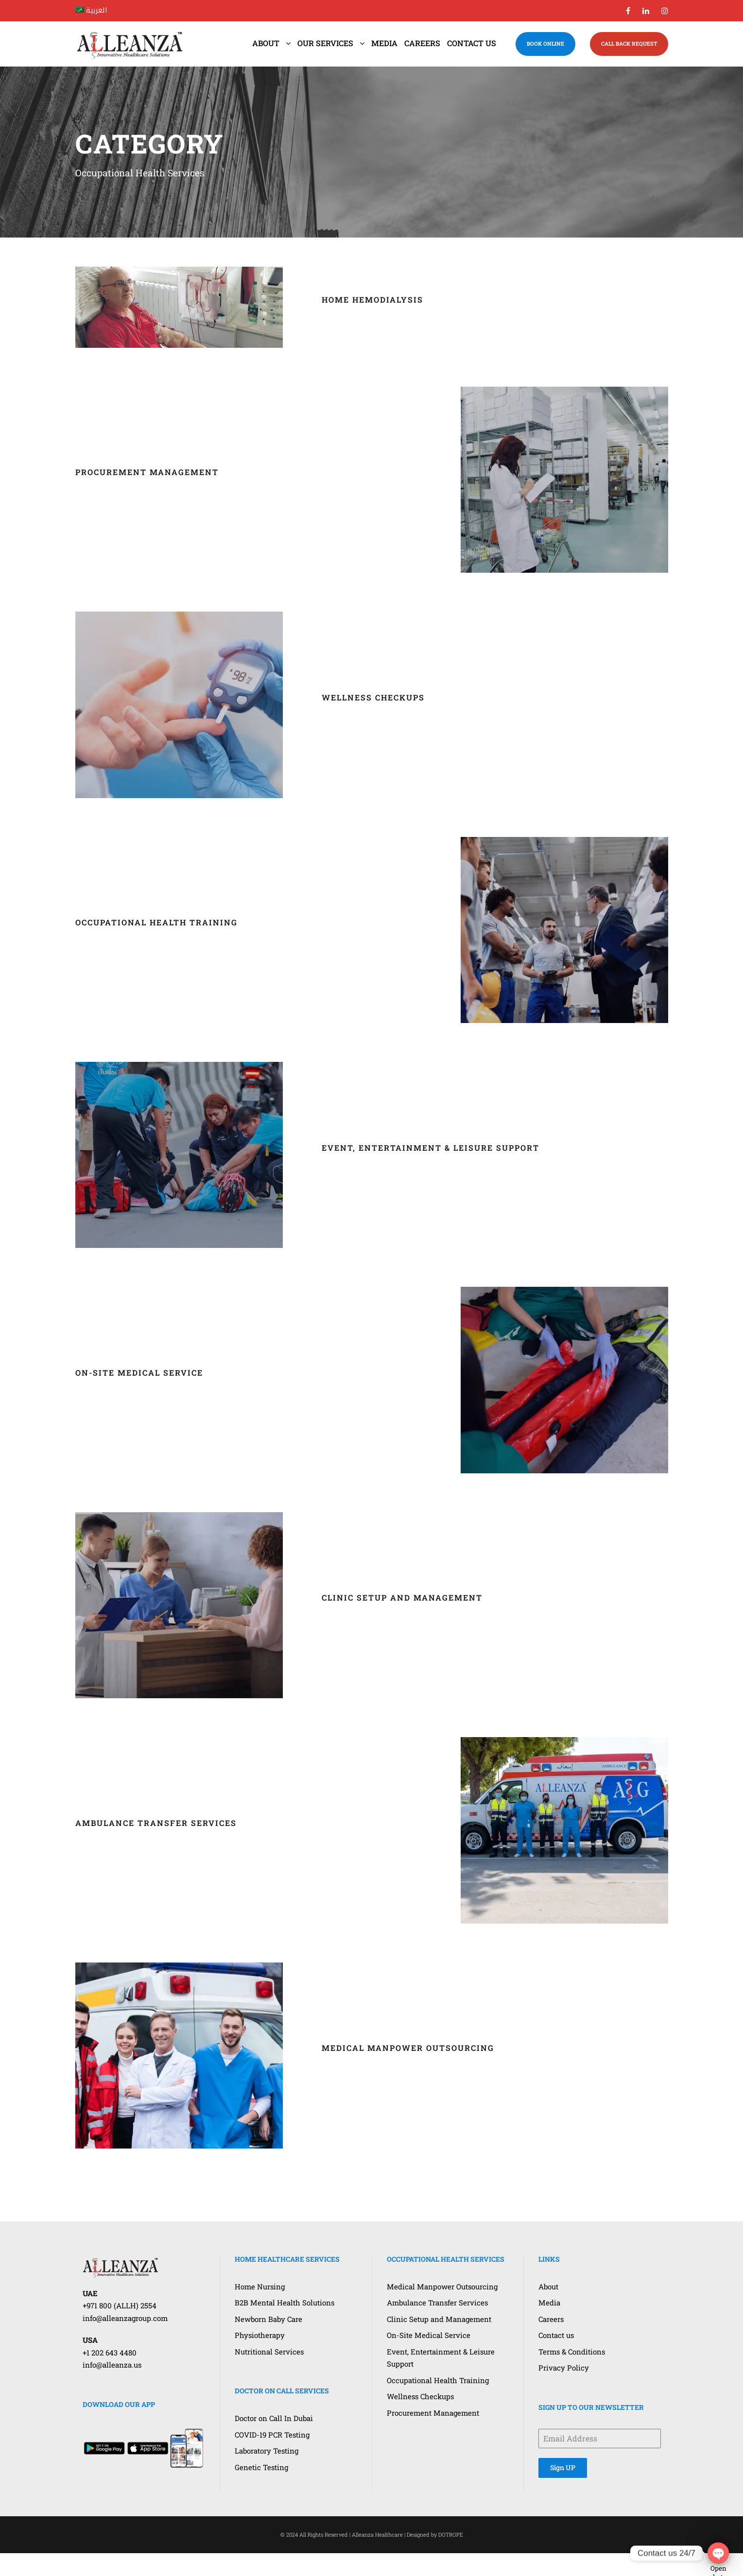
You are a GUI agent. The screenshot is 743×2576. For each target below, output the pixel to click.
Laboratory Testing (266, 2451)
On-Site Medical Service (139, 1372)
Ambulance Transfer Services (156, 1823)
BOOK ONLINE (545, 43)
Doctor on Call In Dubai (274, 2418)
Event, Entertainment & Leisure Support (430, 1148)
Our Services (325, 43)
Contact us (471, 43)
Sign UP (562, 2467)
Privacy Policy (563, 2367)
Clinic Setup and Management (402, 1597)
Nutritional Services (269, 2351)
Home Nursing (260, 2286)
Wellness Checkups (373, 697)
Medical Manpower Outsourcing (408, 2048)
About (265, 43)
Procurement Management (147, 472)
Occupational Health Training (156, 922)
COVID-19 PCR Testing (272, 2435)
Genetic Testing (261, 2467)
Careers (422, 43)
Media (384, 43)
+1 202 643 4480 (110, 2352)
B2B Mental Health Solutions (284, 2302)
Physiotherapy (260, 2335)
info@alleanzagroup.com (125, 2318)
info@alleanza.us (112, 2365)
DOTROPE (450, 2534)
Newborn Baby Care (268, 2319)
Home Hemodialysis (372, 299)
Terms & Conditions (571, 2351)
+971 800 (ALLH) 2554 (119, 2305)
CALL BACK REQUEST (629, 43)
